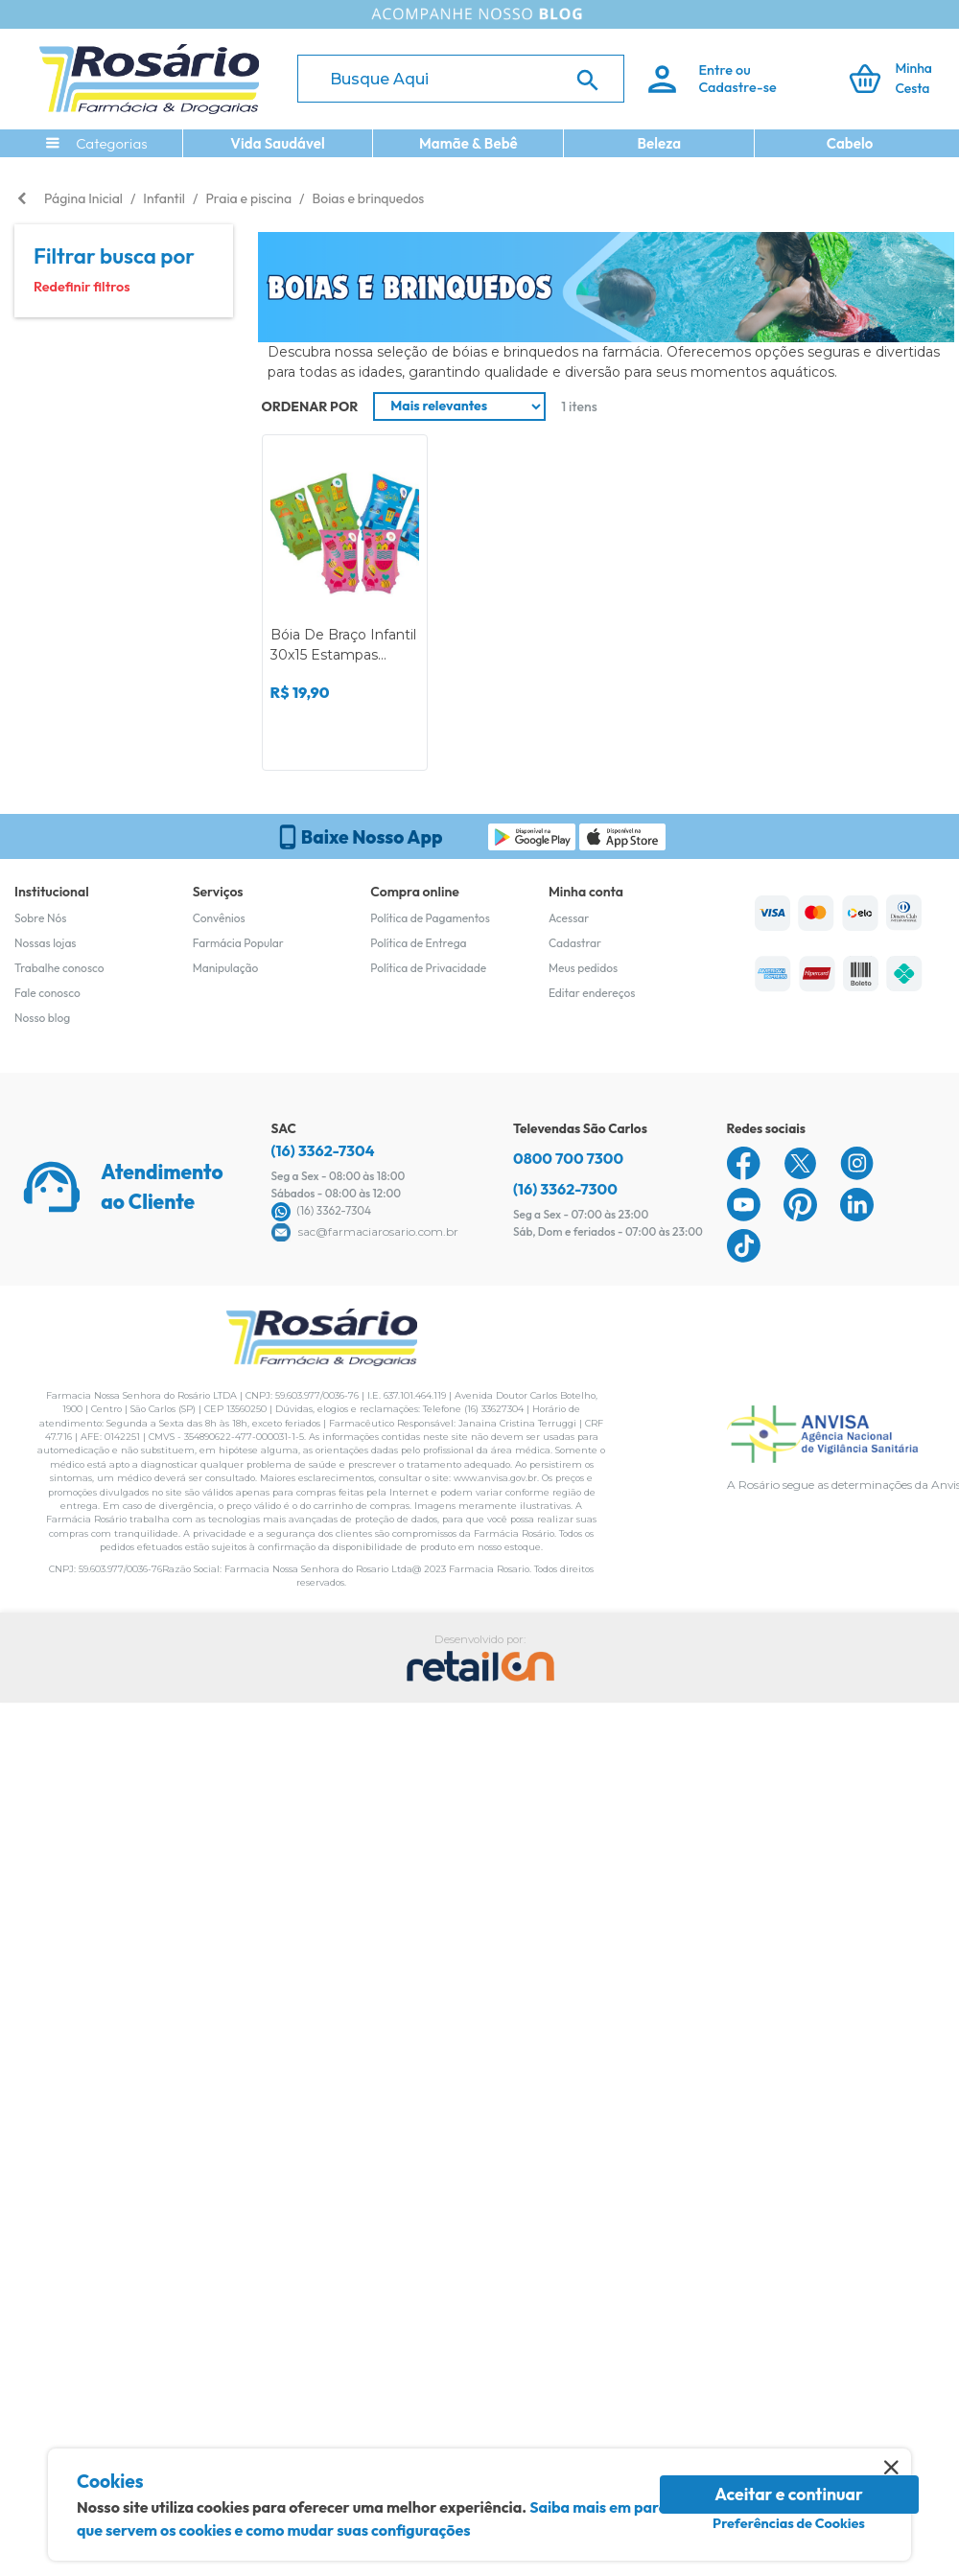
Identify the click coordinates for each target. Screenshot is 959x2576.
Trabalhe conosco (59, 968)
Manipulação (226, 968)
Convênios (219, 918)
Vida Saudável (277, 143)
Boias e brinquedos (369, 198)
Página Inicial (83, 198)
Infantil (164, 198)
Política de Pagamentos (430, 918)
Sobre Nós (40, 918)
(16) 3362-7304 (323, 1150)
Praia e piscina (248, 198)
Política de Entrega (418, 943)
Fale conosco (47, 993)
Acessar (569, 918)
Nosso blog (42, 1017)
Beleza (659, 143)
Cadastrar (575, 943)
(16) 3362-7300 (565, 1188)
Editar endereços (592, 993)
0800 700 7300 (568, 1158)
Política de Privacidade (428, 968)
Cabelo (850, 143)
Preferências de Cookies (789, 2523)
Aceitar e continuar (788, 2494)
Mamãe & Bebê (468, 143)
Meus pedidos (583, 968)
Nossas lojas (45, 943)
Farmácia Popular (238, 943)
